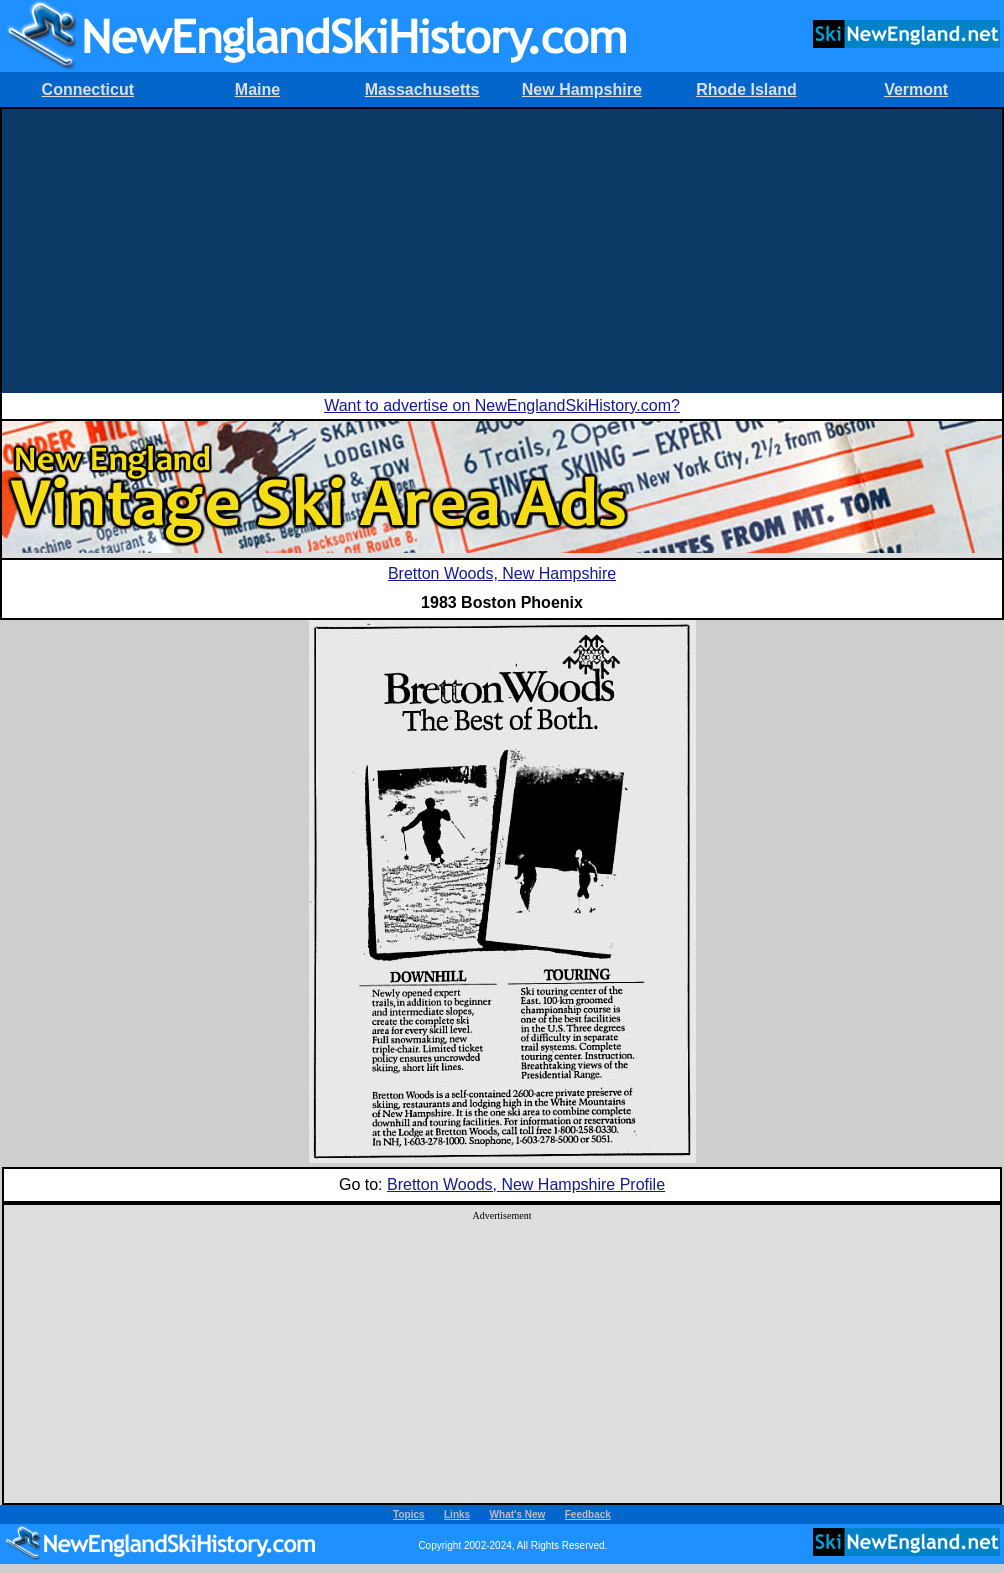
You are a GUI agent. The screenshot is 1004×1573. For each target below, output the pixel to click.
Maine (257, 89)
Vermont (916, 89)
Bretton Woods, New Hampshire (502, 573)
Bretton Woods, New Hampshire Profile (526, 1184)
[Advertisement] (502, 249)
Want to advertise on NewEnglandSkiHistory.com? (502, 405)
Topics (408, 1514)
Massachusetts (422, 89)
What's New (518, 1514)
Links (457, 1514)
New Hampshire (582, 89)
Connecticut (88, 89)
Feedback (588, 1514)
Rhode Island (746, 89)
